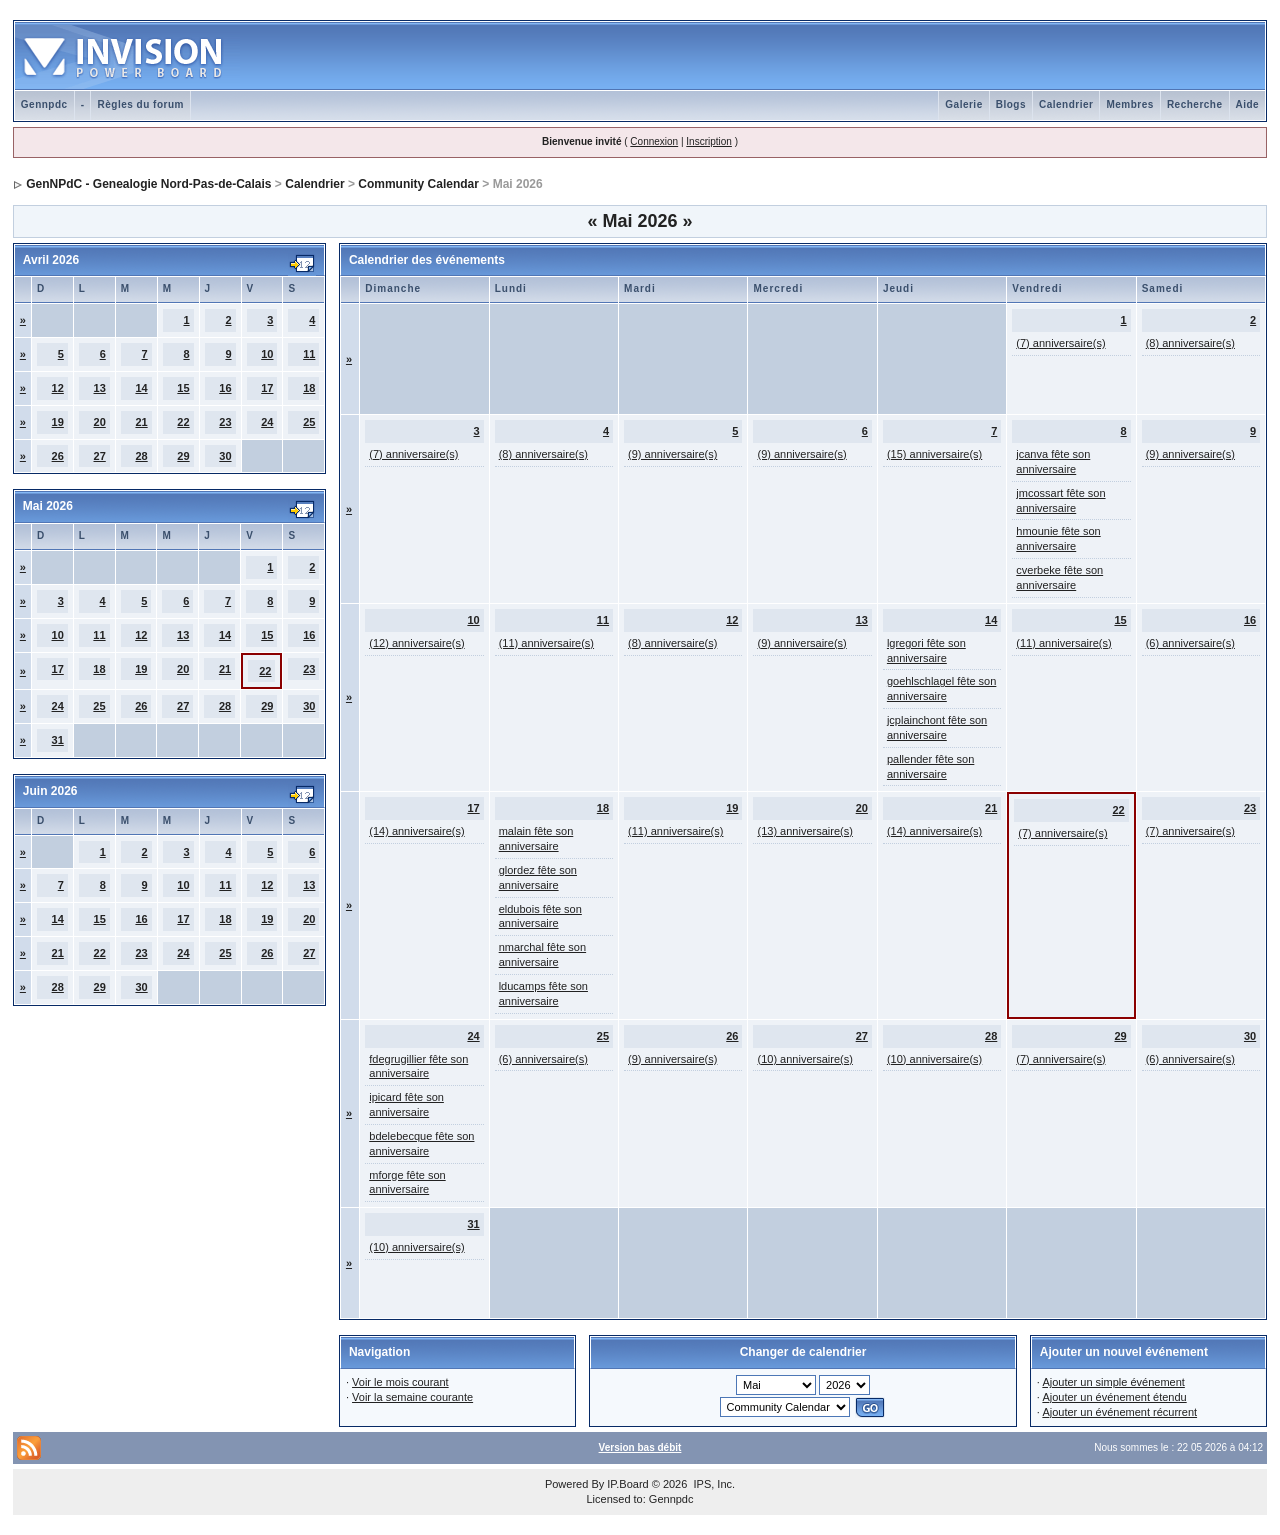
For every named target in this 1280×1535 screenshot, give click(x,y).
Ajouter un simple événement (1113, 1382)
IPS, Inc (712, 1484)
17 (267, 388)
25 (309, 422)
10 (267, 354)
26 (58, 456)
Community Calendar (418, 184)
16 (225, 388)
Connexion (654, 141)
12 (58, 388)
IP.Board (627, 1484)
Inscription (709, 141)
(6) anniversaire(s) (1190, 643)
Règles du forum (140, 104)
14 (141, 388)
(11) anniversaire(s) (546, 643)
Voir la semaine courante (412, 1397)
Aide (1248, 104)
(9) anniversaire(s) (672, 454)
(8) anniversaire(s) (1190, 343)
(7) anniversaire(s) (1060, 343)
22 (183, 422)
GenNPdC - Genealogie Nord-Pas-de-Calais (148, 184)
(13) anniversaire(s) (804, 831)
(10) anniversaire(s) (804, 1059)
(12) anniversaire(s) (416, 643)
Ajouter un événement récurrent (1119, 1412)
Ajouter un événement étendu (1114, 1397)
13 (100, 388)
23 (225, 422)
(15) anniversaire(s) (934, 454)
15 (183, 388)
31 (58, 740)
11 (309, 354)
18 (309, 388)
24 (267, 422)
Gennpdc (44, 104)
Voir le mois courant (400, 1382)
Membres (1129, 104)
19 (58, 422)
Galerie (963, 104)
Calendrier (1066, 104)
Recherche (1195, 104)
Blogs (1011, 104)
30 (225, 456)
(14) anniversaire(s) (416, 831)
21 (141, 422)
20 (100, 422)
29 (183, 456)
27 (100, 456)
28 (141, 456)
